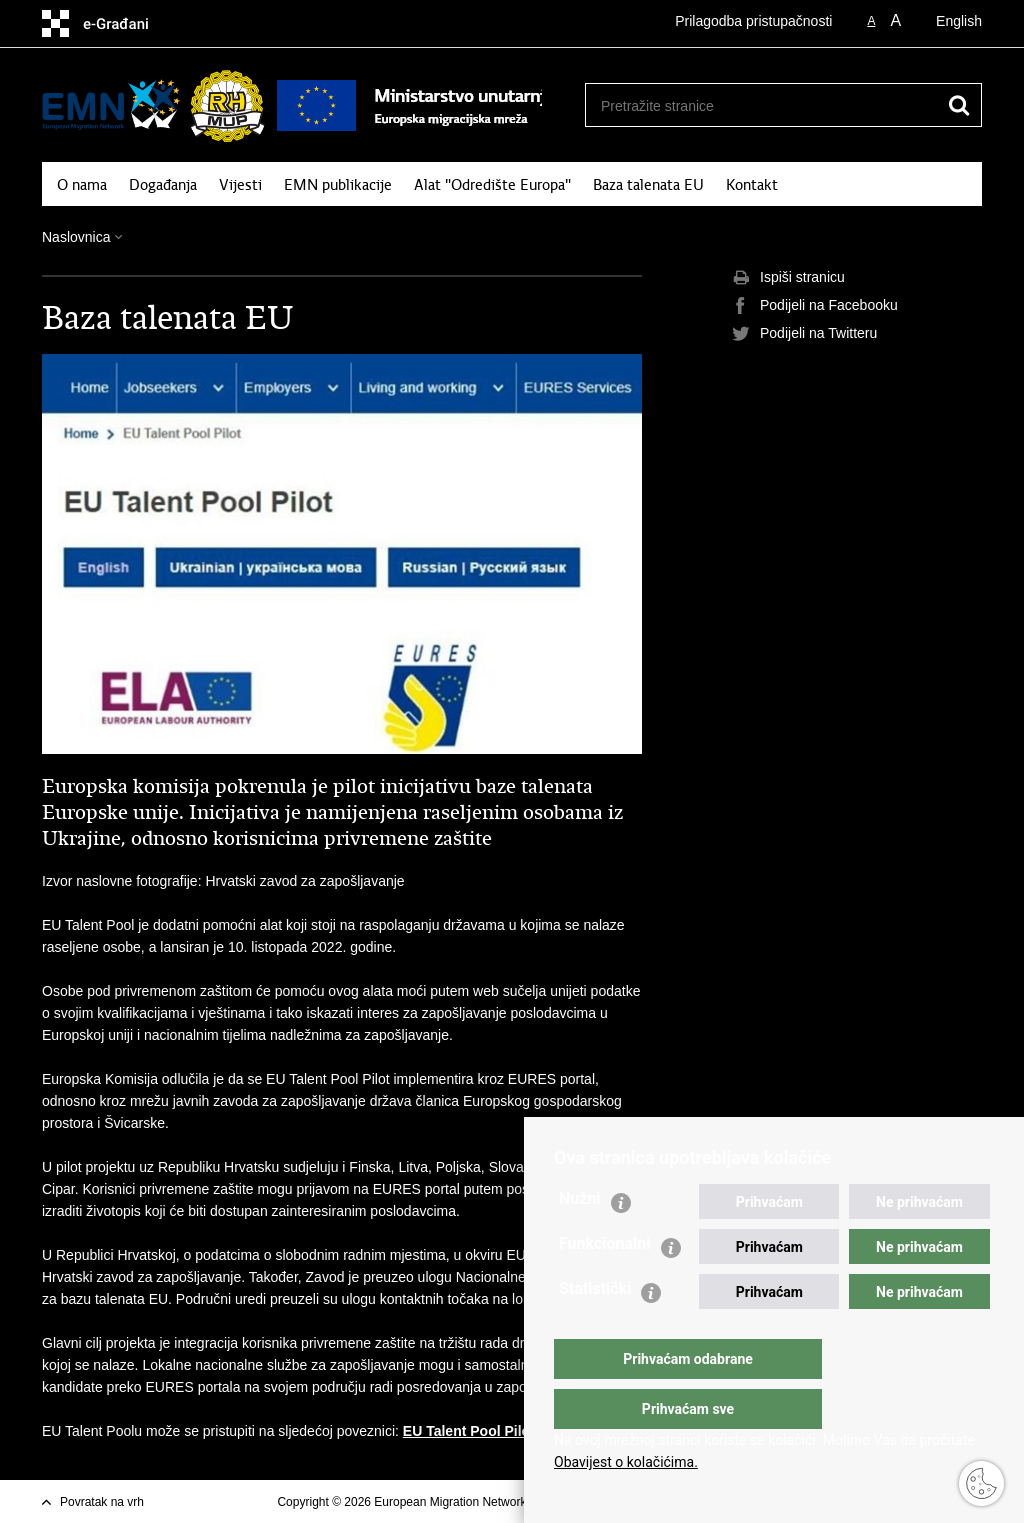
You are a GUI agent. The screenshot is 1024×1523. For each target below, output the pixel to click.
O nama (82, 185)
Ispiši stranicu (788, 278)
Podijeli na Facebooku (815, 306)
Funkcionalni (605, 1283)
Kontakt (752, 185)
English (959, 21)
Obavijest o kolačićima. (626, 1462)
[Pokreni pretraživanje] (959, 105)
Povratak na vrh (102, 1502)
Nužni (580, 1238)
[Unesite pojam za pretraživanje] (761, 105)
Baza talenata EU (648, 185)
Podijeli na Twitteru (804, 334)
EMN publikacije (338, 185)
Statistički (595, 1328)
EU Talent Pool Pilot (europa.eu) (509, 1431)
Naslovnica (76, 237)
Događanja (163, 185)
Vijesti (240, 185)
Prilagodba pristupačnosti (753, 21)
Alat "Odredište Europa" (492, 185)
